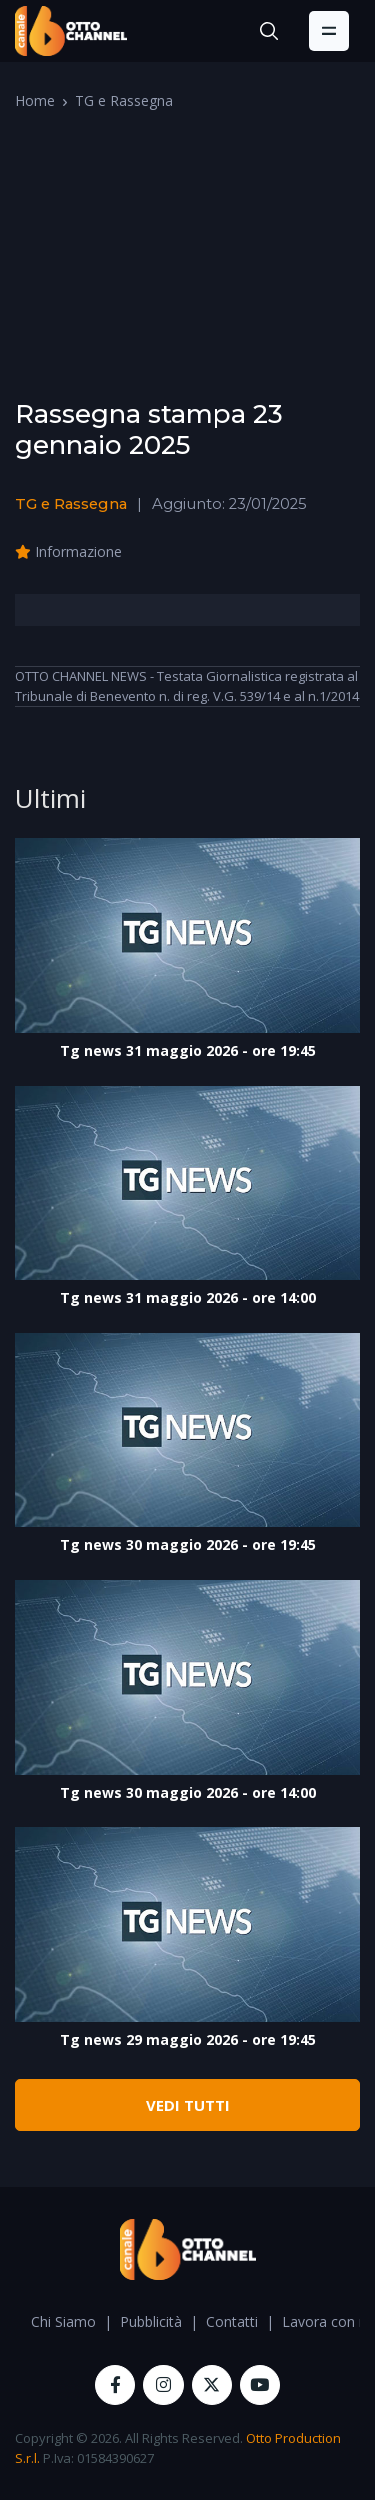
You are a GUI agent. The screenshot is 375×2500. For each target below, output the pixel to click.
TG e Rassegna (124, 100)
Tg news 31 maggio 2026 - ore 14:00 (188, 1297)
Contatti (232, 2321)
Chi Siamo (63, 2321)
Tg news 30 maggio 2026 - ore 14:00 (188, 1792)
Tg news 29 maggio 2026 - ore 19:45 (188, 2039)
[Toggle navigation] (329, 31)
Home (35, 100)
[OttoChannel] (71, 31)
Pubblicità (151, 2321)
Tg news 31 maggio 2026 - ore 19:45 (188, 1050)
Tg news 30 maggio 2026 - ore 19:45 (188, 1544)
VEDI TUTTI (188, 2105)
